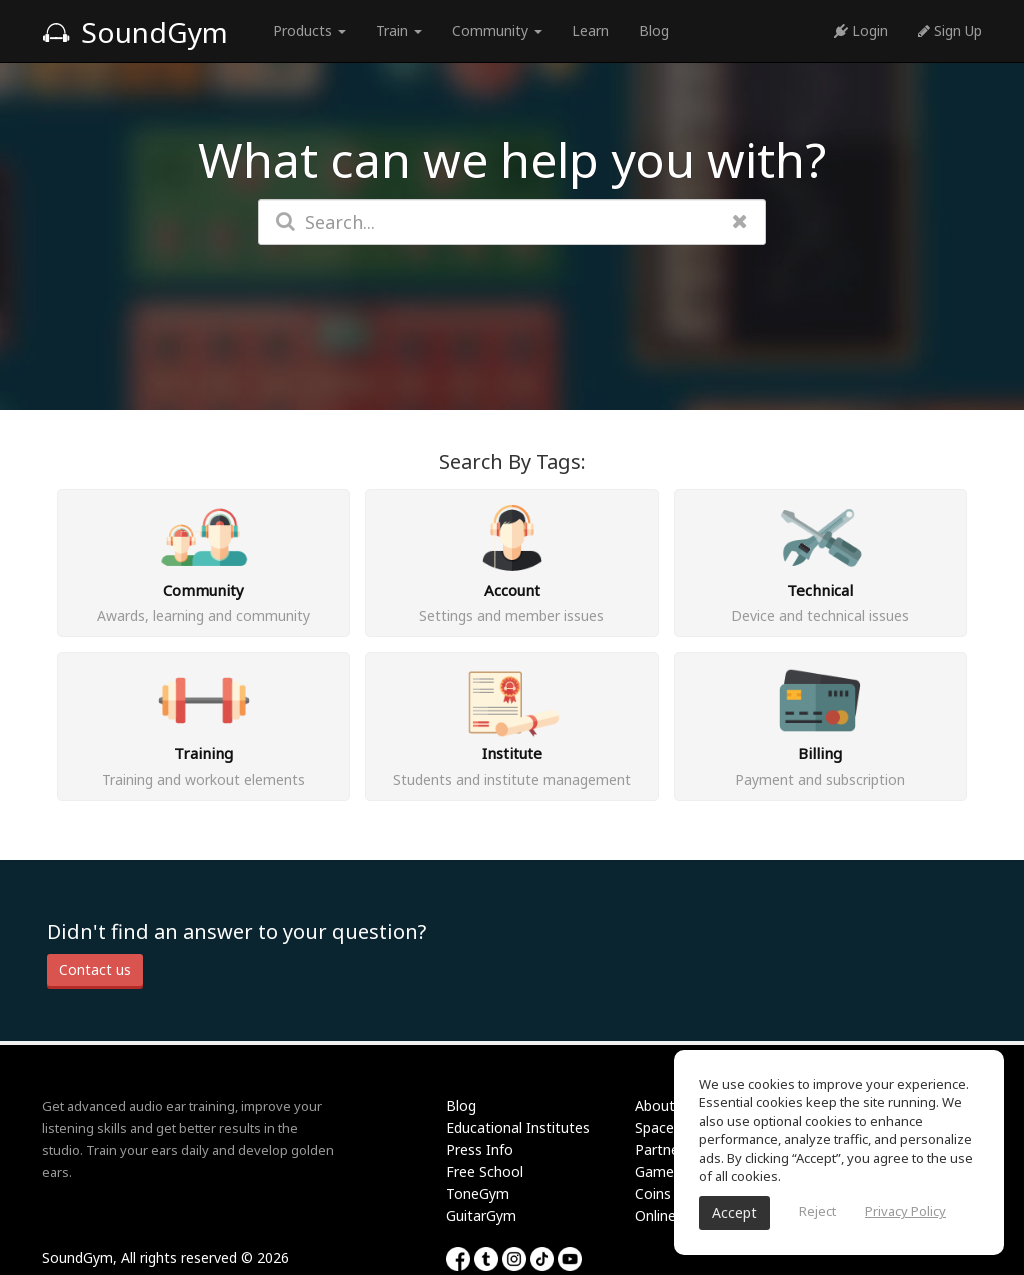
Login (861, 30)
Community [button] (497, 30)
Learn (590, 30)
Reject (817, 1211)
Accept (734, 1212)
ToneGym (477, 1193)
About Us (665, 1105)
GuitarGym (481, 1215)
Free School (484, 1171)
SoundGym (135, 32)
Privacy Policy (905, 1211)
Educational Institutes (518, 1127)
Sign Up (950, 30)
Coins (653, 1193)
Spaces (658, 1127)
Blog (654, 30)
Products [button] (309, 30)
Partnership (672, 1149)
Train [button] (399, 30)
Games (658, 1171)
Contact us (95, 969)
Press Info (479, 1149)
